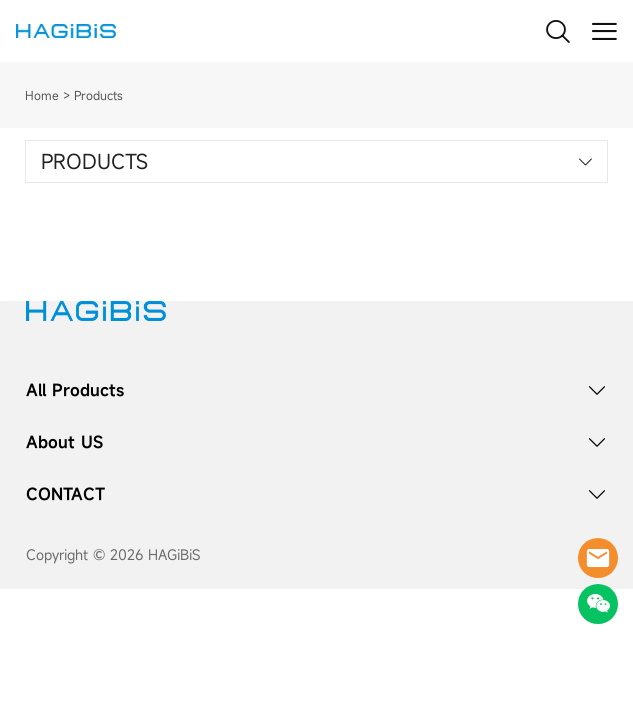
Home (42, 95)
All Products (75, 390)
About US (64, 442)
